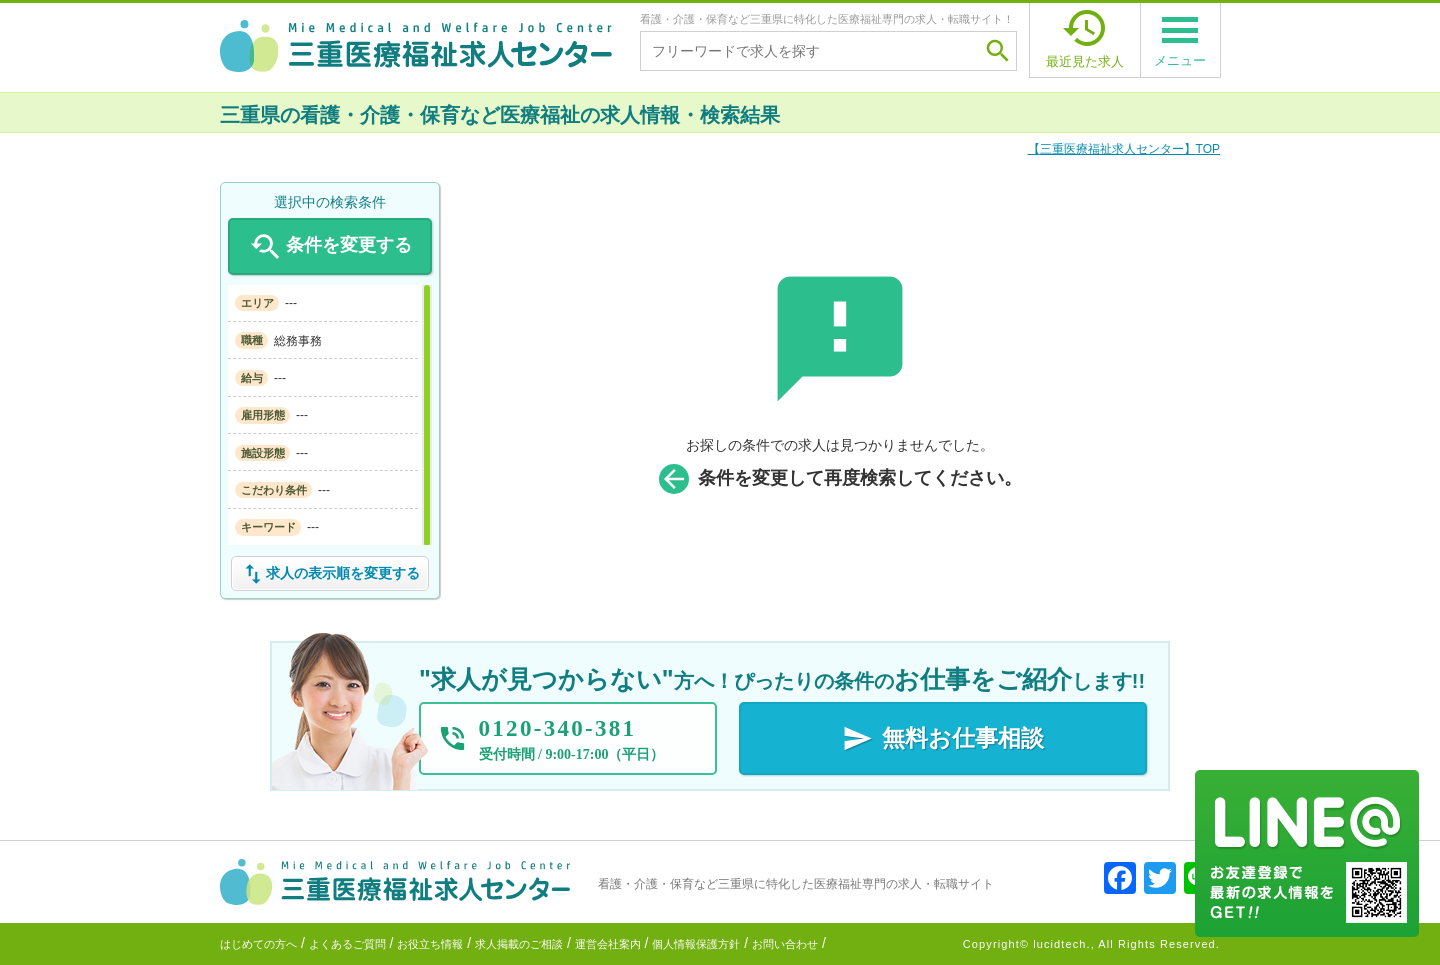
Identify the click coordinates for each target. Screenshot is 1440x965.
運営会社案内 (608, 944)
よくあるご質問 (347, 944)
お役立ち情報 (430, 944)
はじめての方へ (258, 944)
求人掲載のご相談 (519, 944)
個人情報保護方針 (696, 944)
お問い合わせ (785, 944)
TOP (1124, 149)
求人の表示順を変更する (330, 574)
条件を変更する (329, 247)
